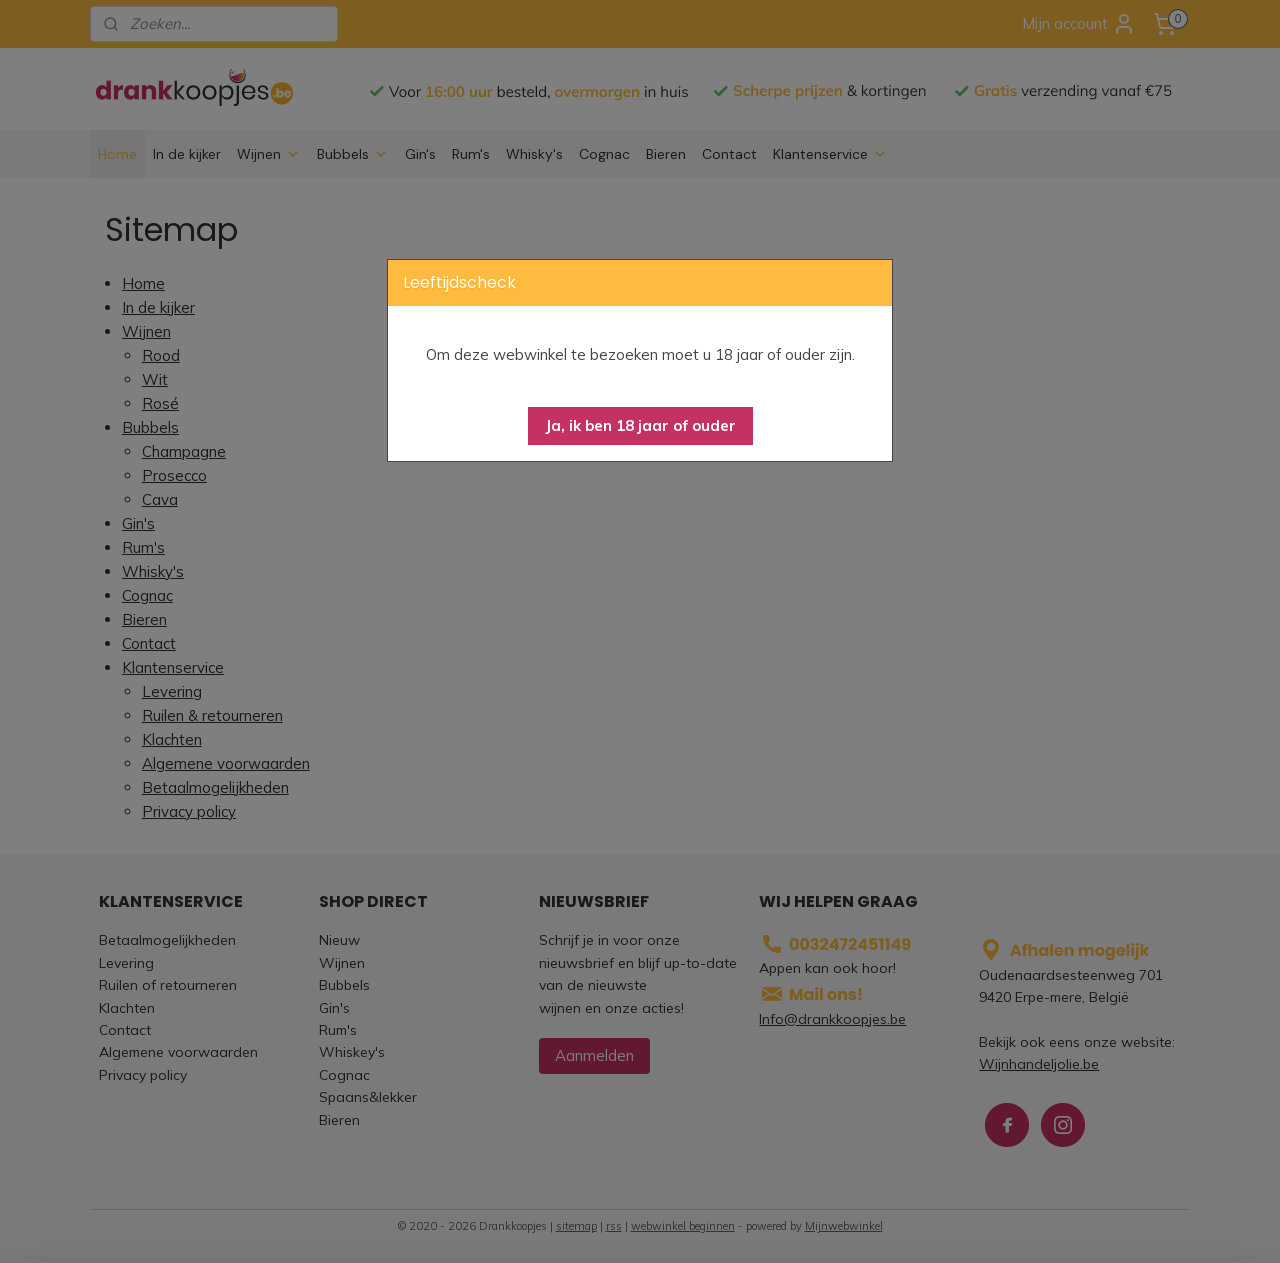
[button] (640, 426)
